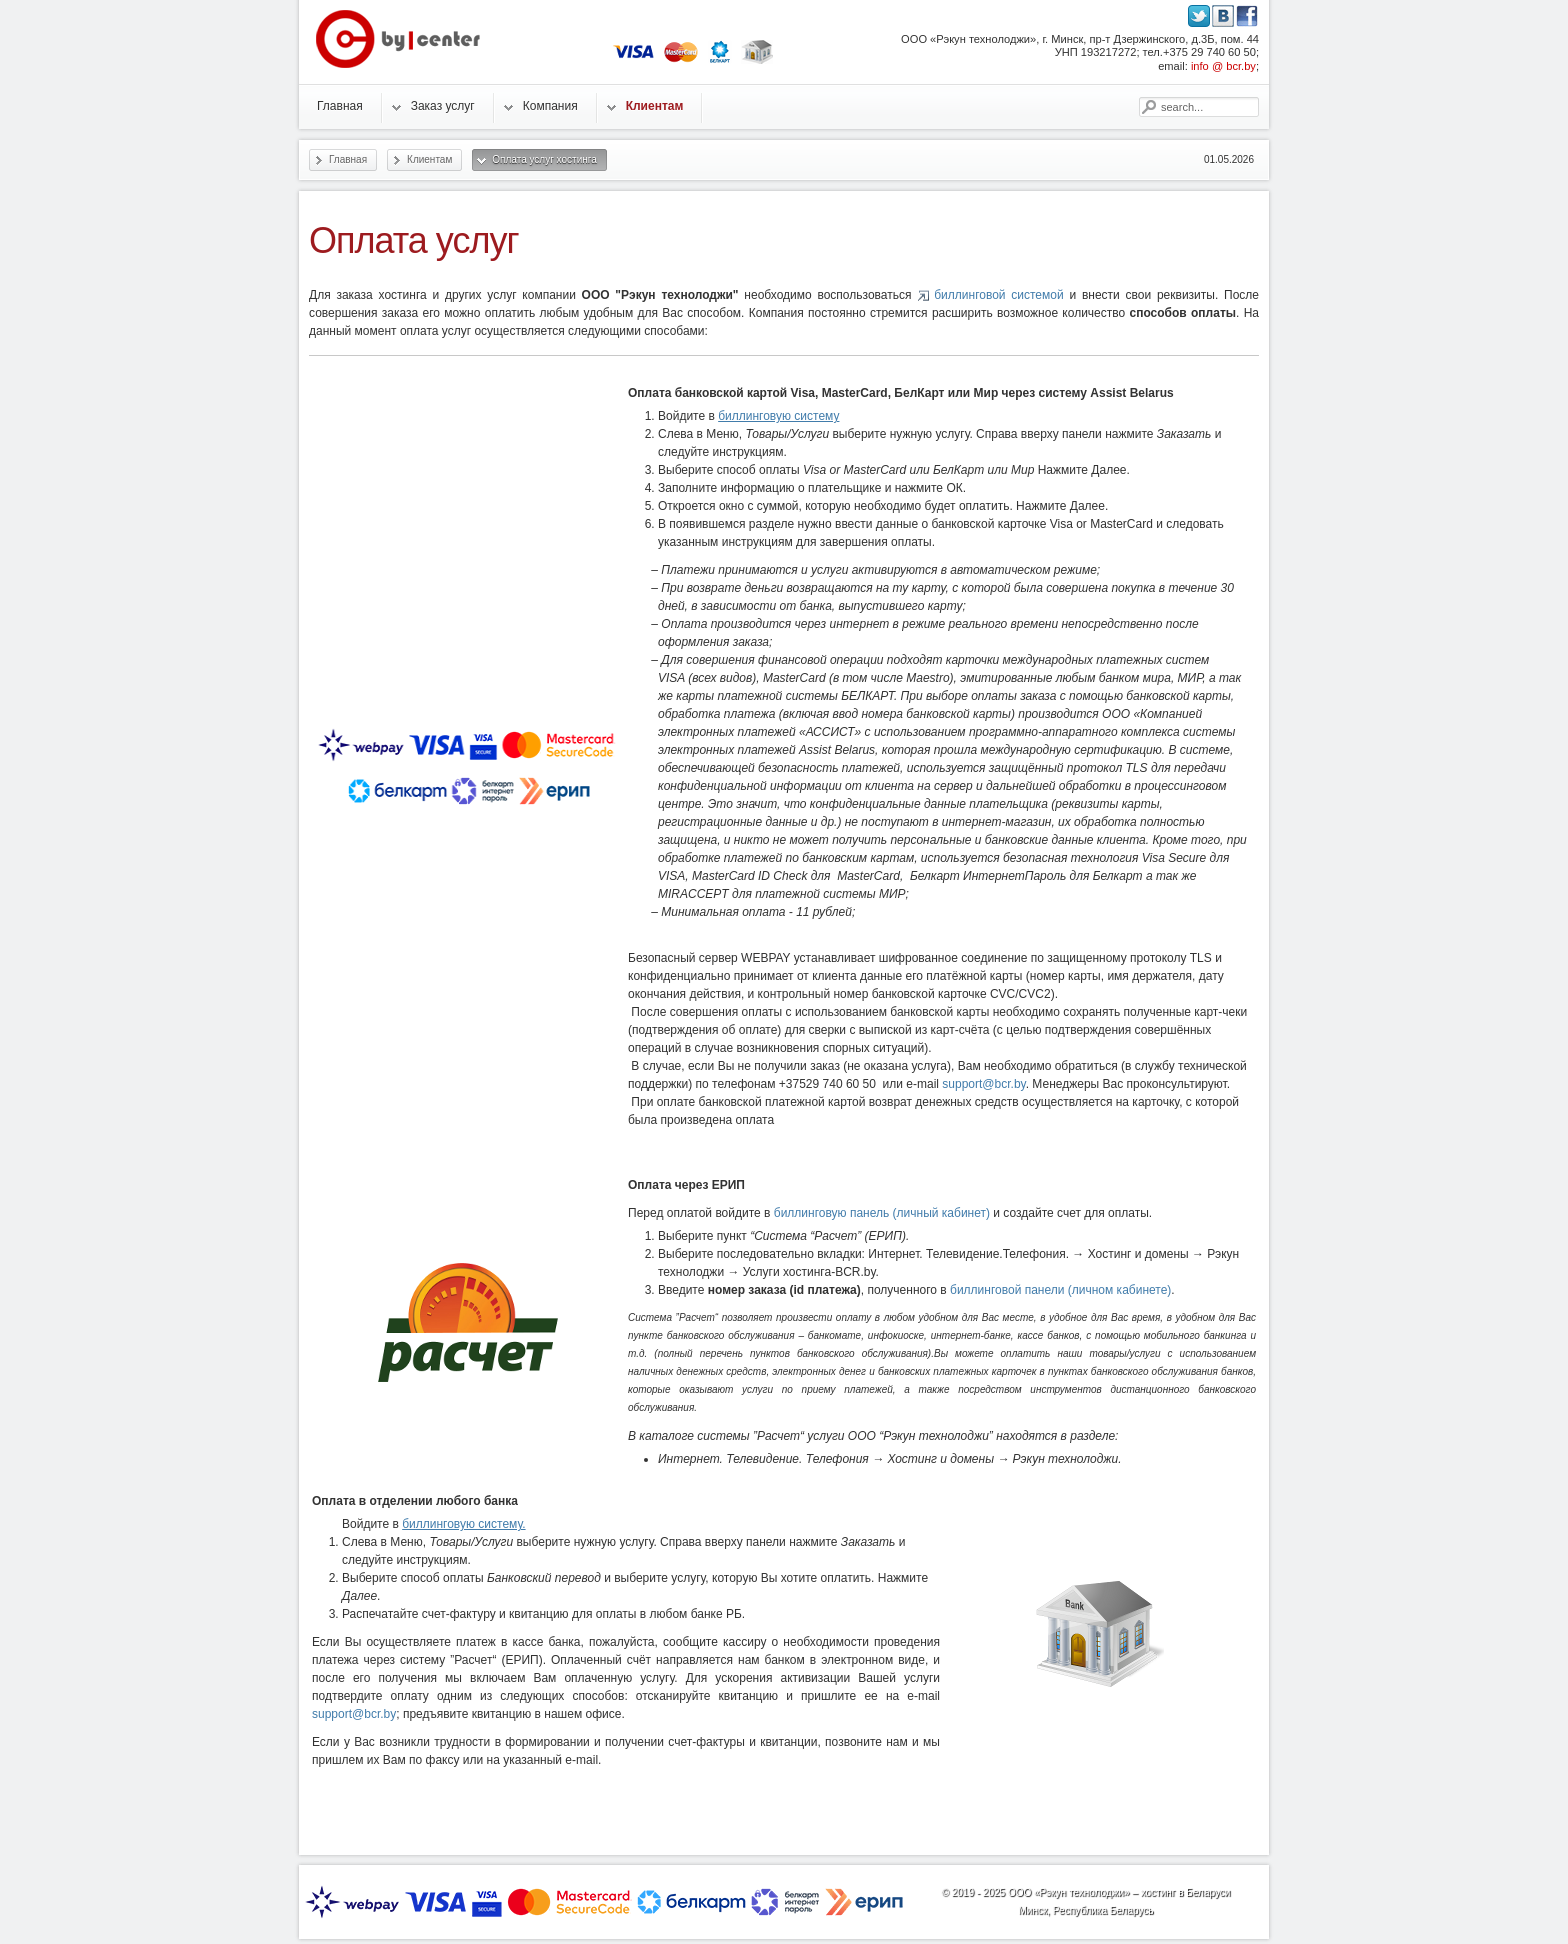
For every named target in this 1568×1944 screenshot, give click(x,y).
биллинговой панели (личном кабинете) (1060, 1290)
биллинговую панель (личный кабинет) (882, 1213)
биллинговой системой (998, 295)
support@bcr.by (983, 1084)
